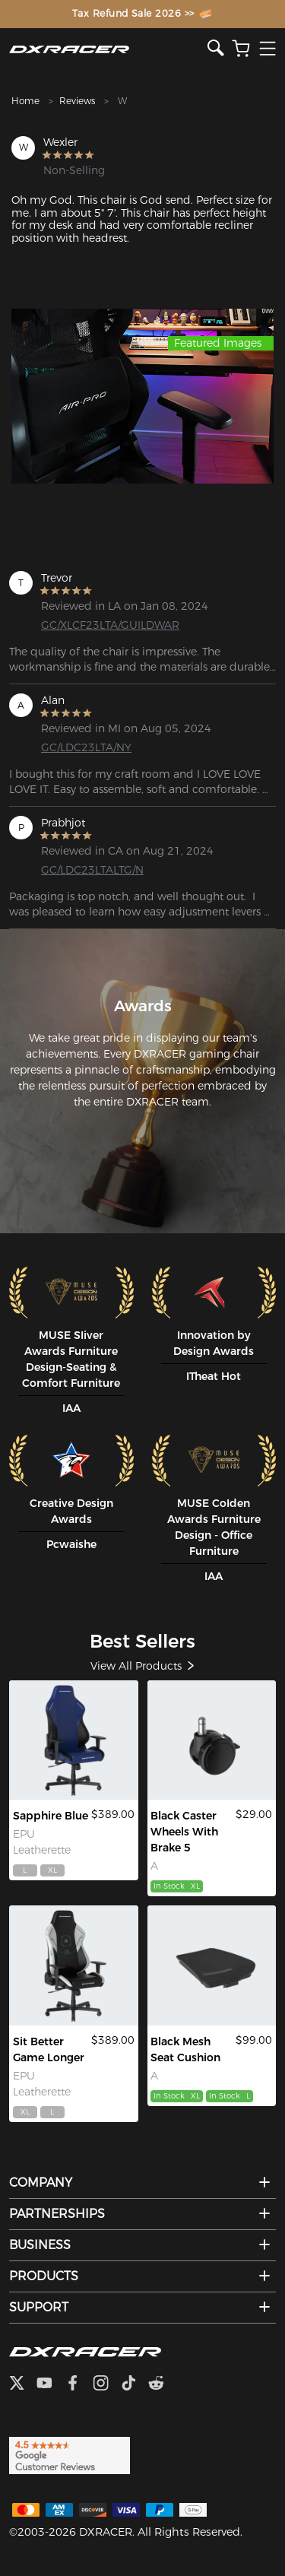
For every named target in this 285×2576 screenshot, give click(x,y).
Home (25, 100)
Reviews (77, 100)
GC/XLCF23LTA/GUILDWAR (100, 625)
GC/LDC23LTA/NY (86, 747)
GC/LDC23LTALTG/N (92, 870)
